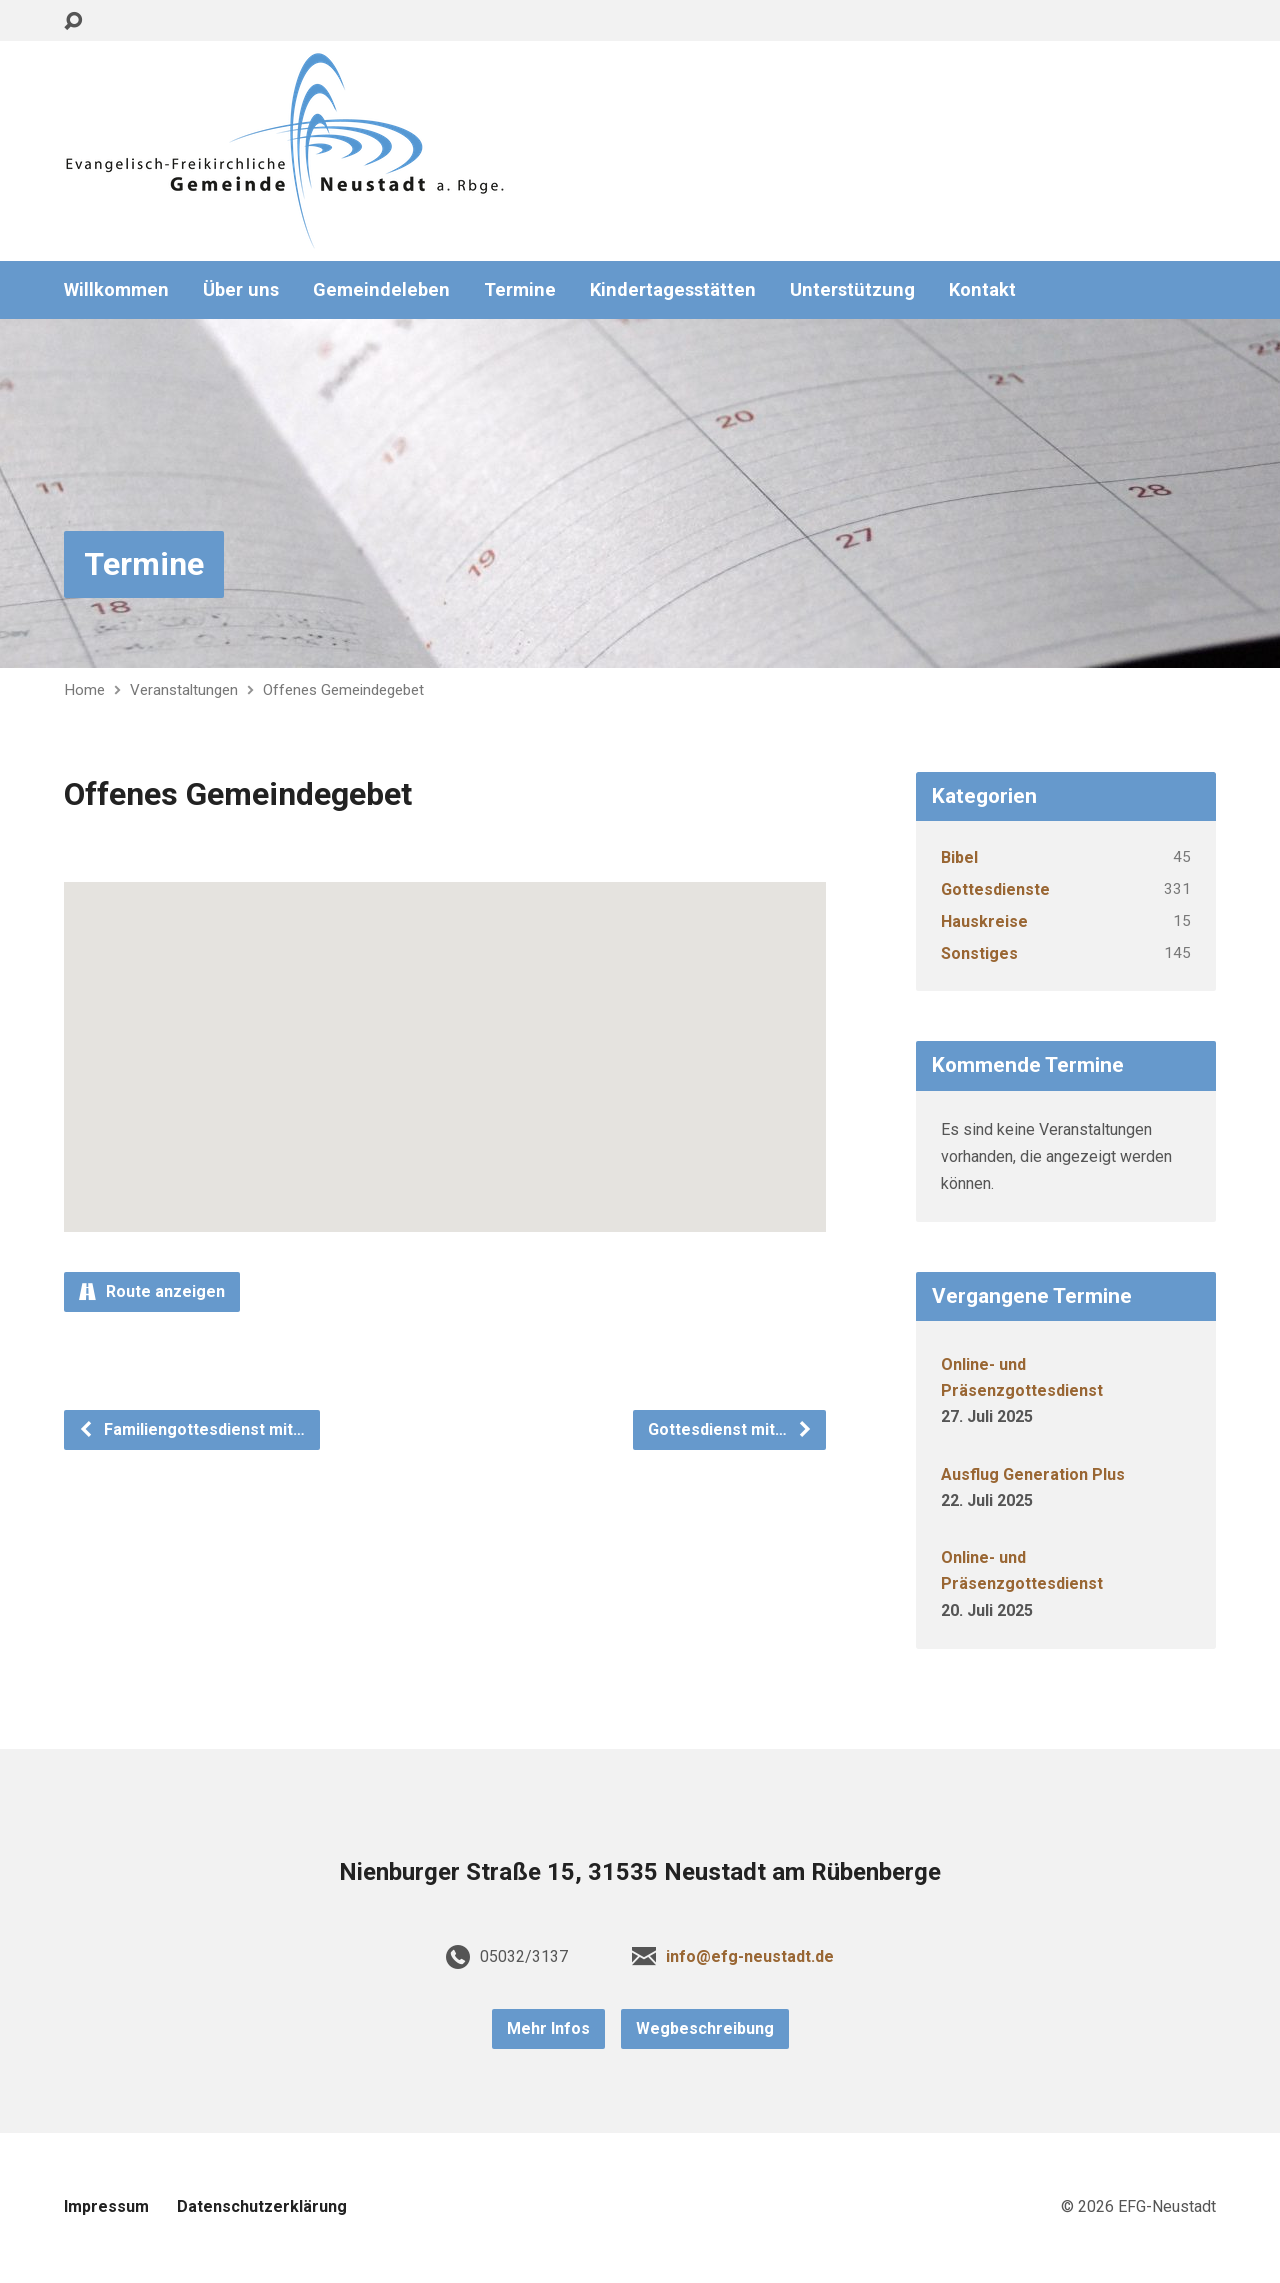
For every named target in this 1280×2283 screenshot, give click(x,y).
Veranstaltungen (184, 690)
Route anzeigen (152, 1291)
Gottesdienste (995, 889)
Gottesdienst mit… (730, 1429)
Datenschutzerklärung (262, 2206)
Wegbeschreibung (705, 2028)
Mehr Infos (548, 2028)
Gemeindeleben (381, 290)
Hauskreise (984, 921)
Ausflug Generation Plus (1033, 1474)
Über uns (241, 290)
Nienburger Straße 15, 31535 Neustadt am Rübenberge (640, 1872)
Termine (520, 290)
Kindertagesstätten (673, 290)
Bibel (959, 857)
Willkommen (116, 290)
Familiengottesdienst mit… (191, 1429)
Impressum (106, 2206)
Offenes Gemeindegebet (343, 690)
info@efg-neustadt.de (750, 1956)
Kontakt (982, 290)
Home (84, 690)
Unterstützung (852, 290)
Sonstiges (979, 953)
